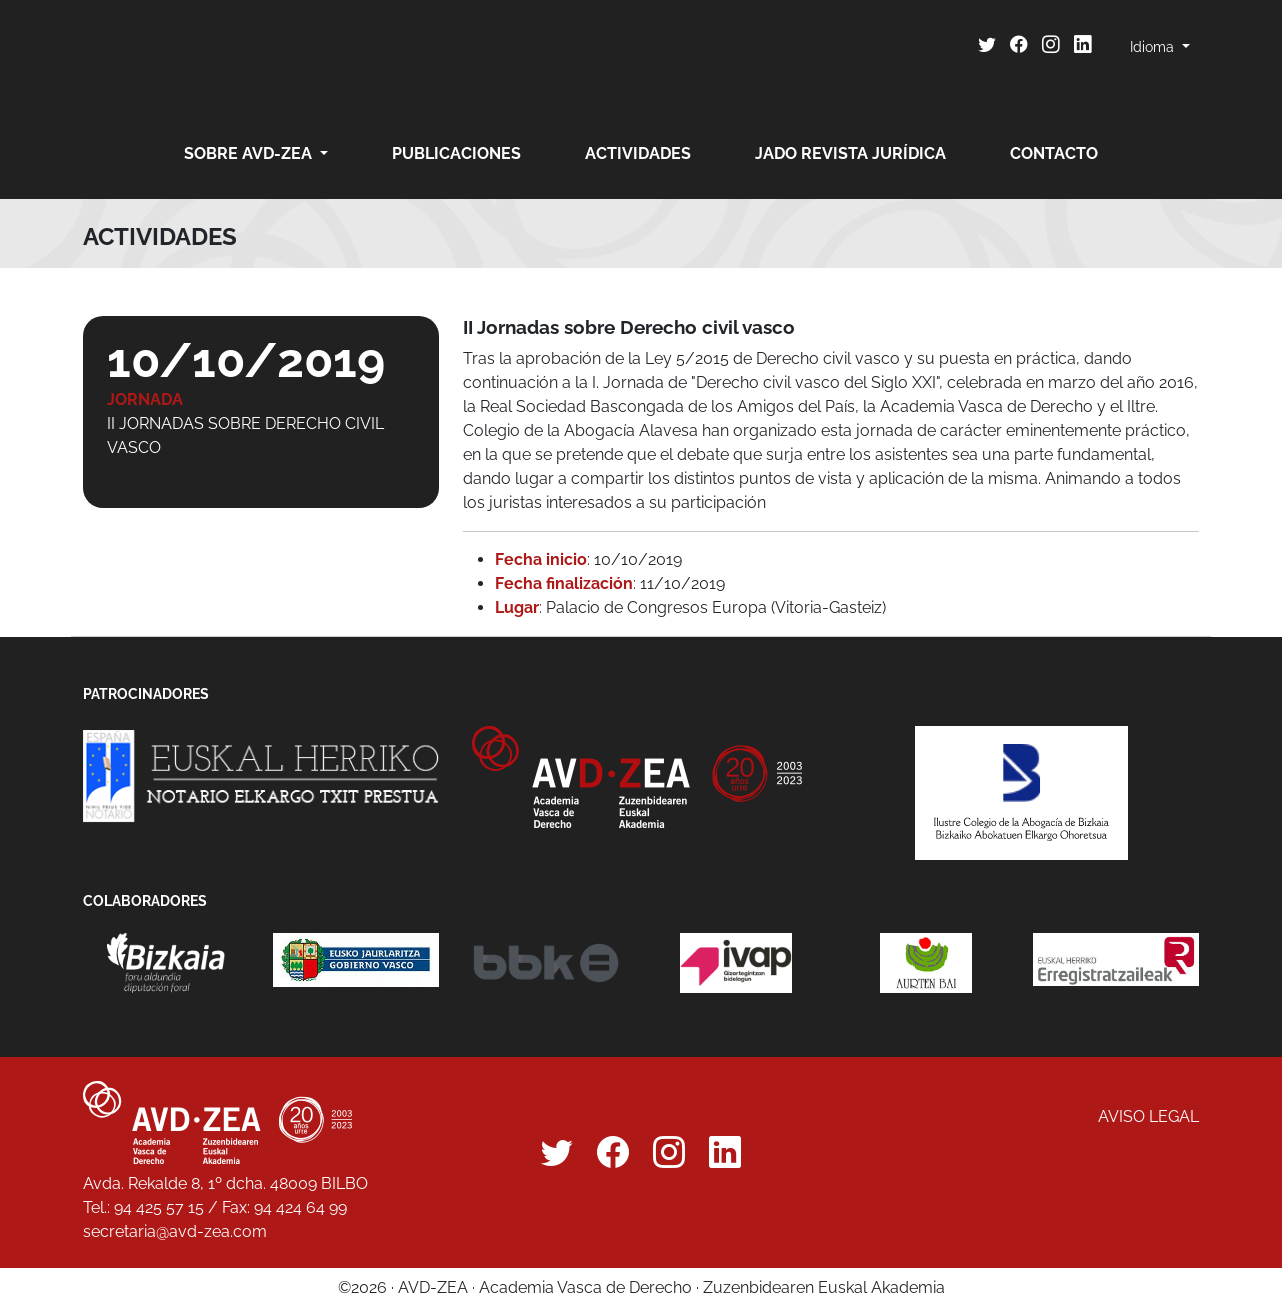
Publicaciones (456, 153)
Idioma (1154, 47)
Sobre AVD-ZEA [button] (250, 153)
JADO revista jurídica (850, 153)
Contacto (1054, 153)
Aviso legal (1148, 1116)
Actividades (638, 153)
